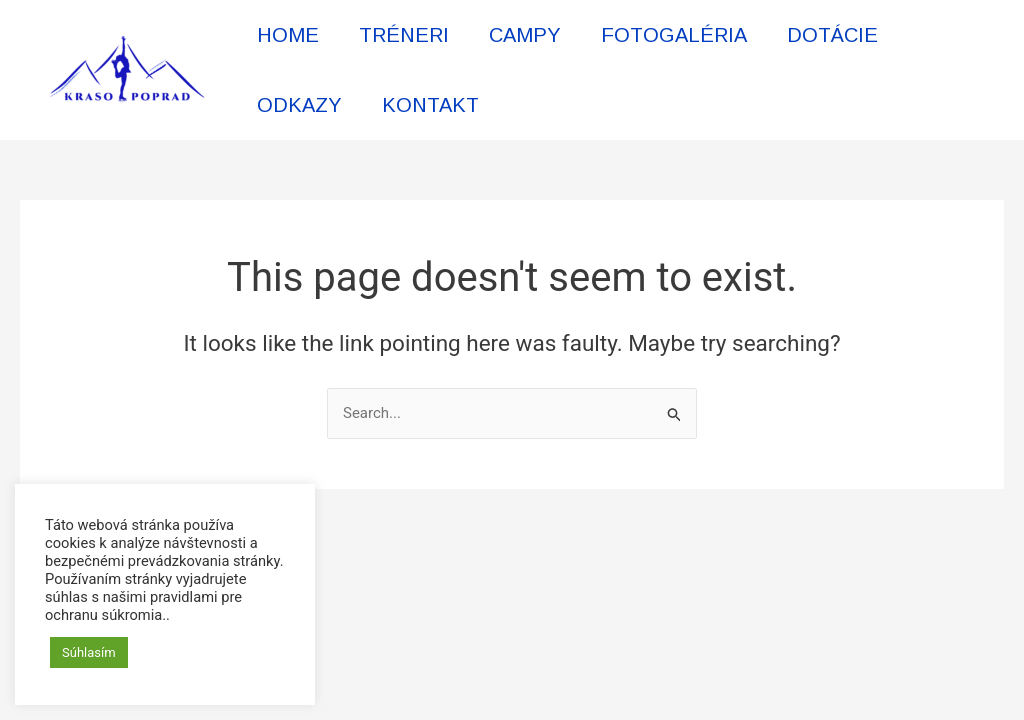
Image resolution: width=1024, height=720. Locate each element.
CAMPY (525, 35)
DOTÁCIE (832, 35)
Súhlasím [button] (89, 652)
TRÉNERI (404, 35)
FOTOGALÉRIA (674, 35)
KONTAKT (430, 105)
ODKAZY (299, 105)
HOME (288, 35)
